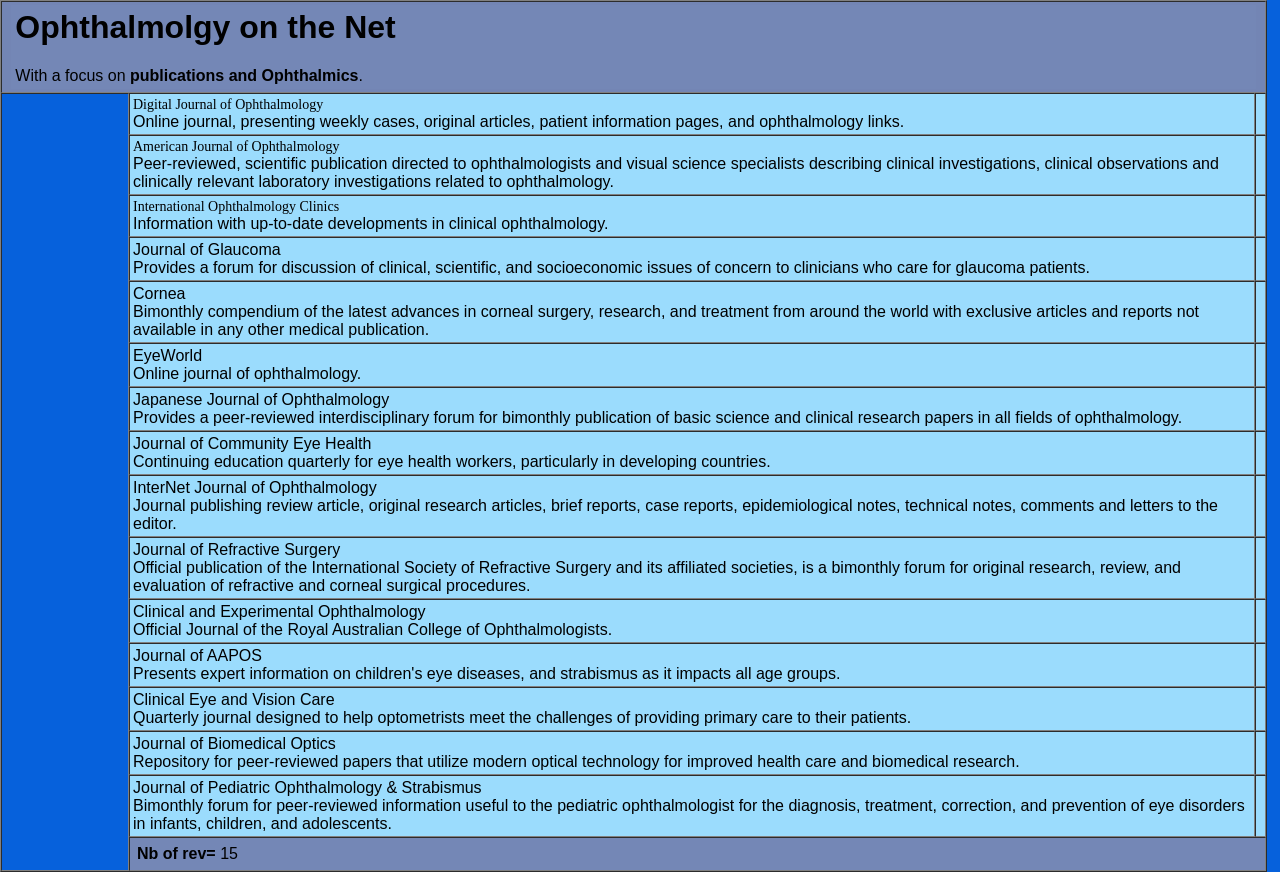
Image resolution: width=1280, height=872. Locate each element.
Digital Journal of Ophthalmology (228, 104)
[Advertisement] (65, 397)
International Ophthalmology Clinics (236, 206)
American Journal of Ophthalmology (236, 146)
